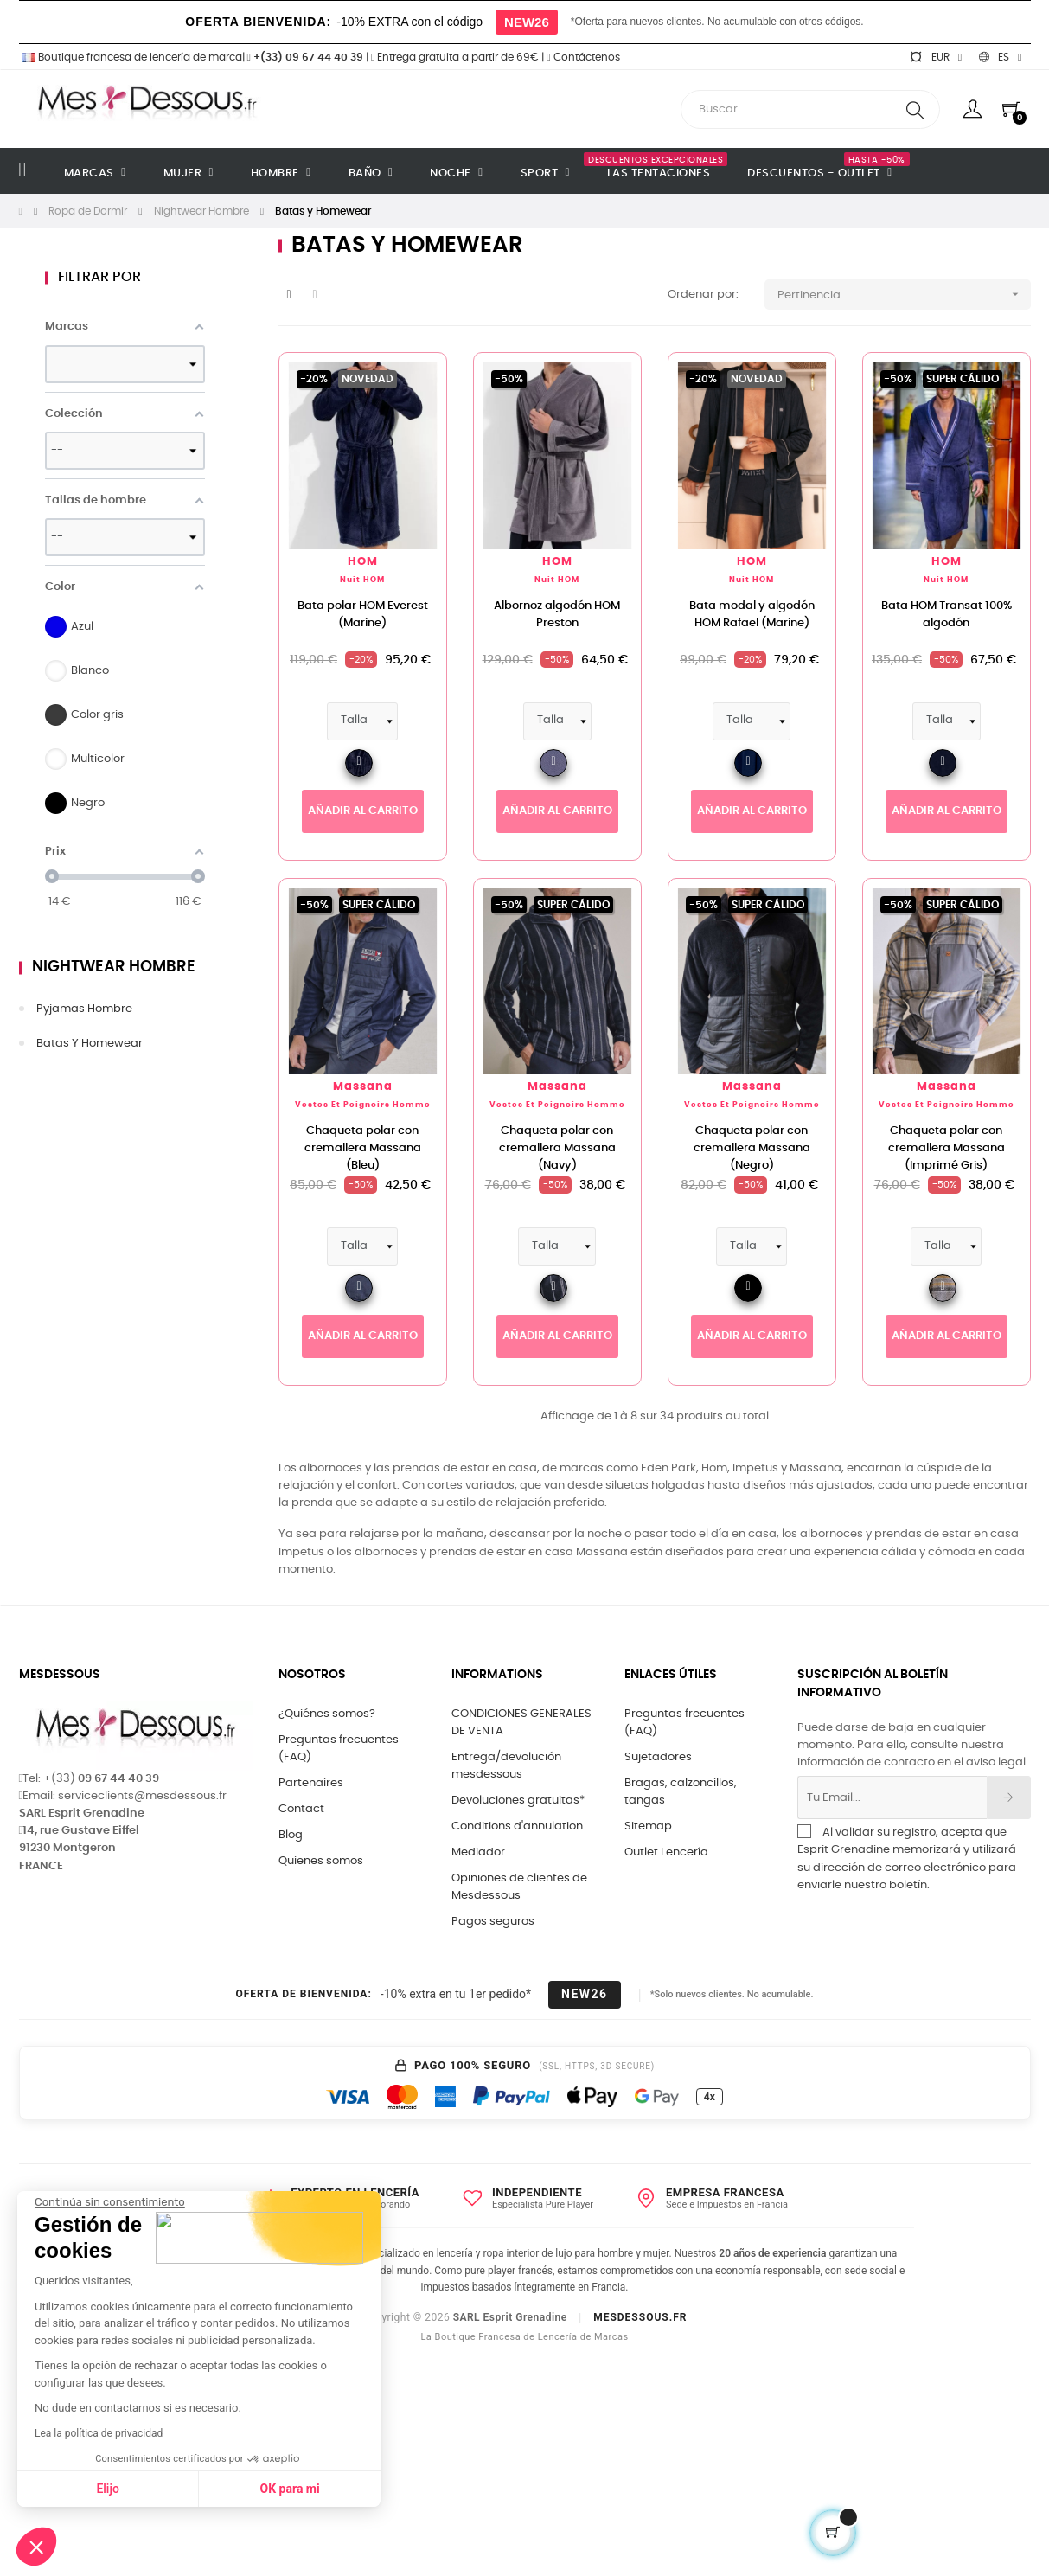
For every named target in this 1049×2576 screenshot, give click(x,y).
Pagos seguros (492, 1921)
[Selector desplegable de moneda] (935, 57)
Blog (290, 1835)
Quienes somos (320, 1861)
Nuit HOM (362, 580)
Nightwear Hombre (113, 967)
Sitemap (648, 1826)
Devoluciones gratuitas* (518, 1800)
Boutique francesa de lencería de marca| (133, 57)
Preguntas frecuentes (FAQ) (338, 1748)
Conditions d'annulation (517, 1826)
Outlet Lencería (666, 1852)
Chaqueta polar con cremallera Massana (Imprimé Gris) (946, 1148)
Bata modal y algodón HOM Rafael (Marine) (752, 614)
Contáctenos (583, 57)
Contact (301, 1809)
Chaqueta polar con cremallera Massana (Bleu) (362, 1148)
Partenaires (310, 1783)
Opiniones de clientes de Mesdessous (519, 1887)
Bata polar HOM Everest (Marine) (362, 614)
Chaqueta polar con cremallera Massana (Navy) (557, 1148)
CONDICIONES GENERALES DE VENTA (521, 1722)
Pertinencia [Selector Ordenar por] (904, 294)
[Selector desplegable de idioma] (1000, 57)
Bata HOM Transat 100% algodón (946, 614)
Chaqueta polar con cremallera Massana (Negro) (752, 1148)
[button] (36, 2546)
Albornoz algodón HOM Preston (557, 614)
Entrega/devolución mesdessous (506, 1766)
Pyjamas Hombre (84, 1009)
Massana (363, 1087)
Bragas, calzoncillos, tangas (680, 1792)
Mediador (478, 1852)
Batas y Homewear (89, 1043)
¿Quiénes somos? (326, 1714)
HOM (363, 561)
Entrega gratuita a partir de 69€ (455, 57)
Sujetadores (658, 1757)
